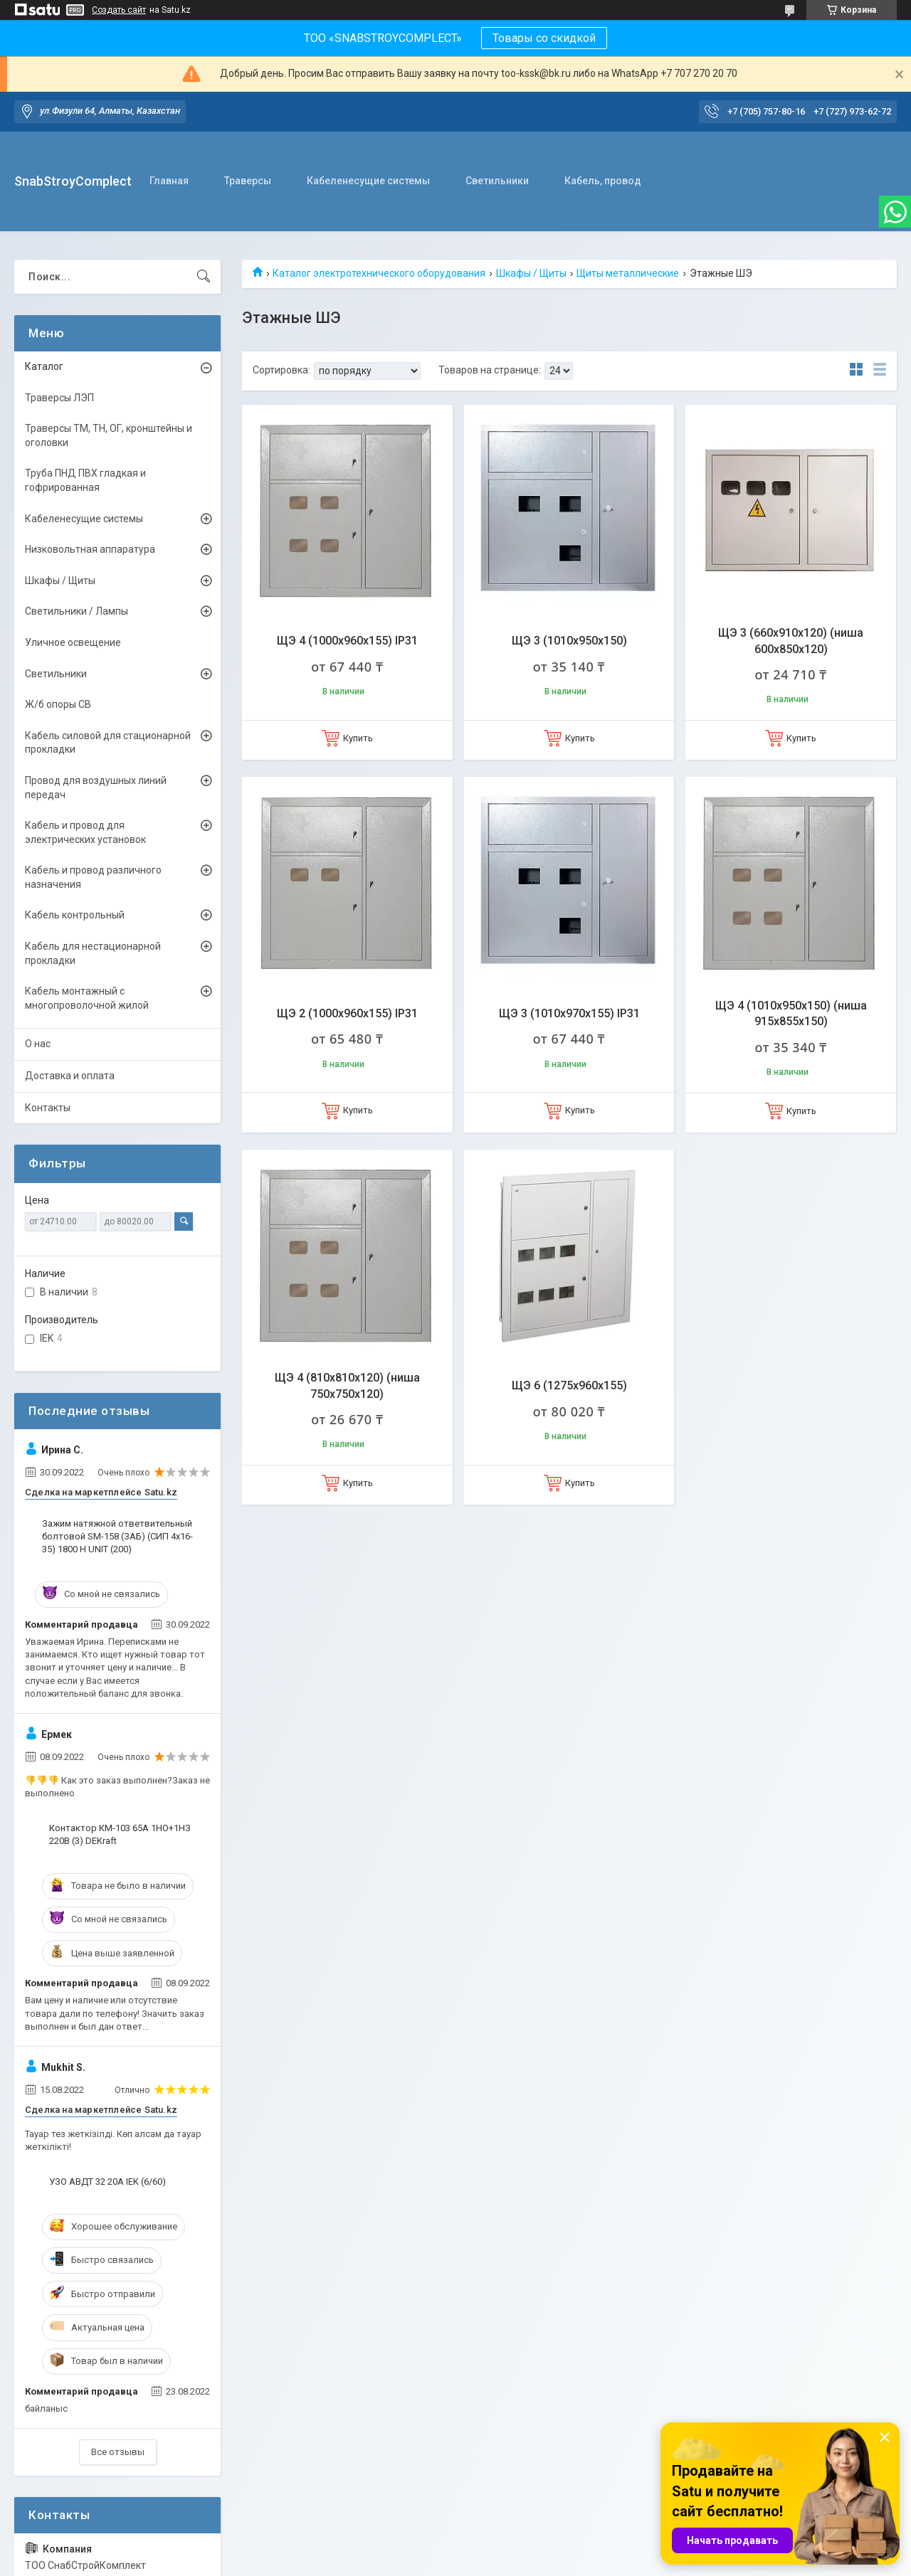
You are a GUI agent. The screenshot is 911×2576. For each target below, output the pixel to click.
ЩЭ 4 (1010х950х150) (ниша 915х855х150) (791, 1013)
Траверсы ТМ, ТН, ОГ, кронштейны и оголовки (108, 435)
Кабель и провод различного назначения (93, 877)
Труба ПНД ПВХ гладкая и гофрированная (85, 480)
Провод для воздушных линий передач (96, 787)
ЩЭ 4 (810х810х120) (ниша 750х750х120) (347, 1385)
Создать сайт (119, 10)
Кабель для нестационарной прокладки (93, 953)
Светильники (497, 180)
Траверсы (247, 180)
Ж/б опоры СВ (58, 704)
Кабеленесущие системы (368, 180)
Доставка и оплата (70, 1075)
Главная (169, 180)
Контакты (47, 1107)
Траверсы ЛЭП (59, 397)
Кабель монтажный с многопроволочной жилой (87, 998)
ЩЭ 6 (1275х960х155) (569, 1385)
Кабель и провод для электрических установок (85, 832)
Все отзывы (117, 2452)
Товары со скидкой (544, 38)
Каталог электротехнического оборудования (379, 273)
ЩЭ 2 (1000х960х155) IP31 (347, 1013)
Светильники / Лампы (76, 611)
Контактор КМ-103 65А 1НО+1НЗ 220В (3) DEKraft (120, 1834)
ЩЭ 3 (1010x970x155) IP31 (569, 1013)
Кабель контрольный (75, 915)
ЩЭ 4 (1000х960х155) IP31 (347, 640)
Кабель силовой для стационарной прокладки (108, 743)
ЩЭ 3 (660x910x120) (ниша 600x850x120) (790, 640)
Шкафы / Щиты (531, 273)
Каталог (44, 366)
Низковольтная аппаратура (90, 549)
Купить (358, 738)
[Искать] (203, 277)
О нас (38, 1043)
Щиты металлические (627, 273)
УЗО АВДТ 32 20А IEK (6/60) (107, 2181)
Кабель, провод (602, 180)
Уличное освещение (73, 642)
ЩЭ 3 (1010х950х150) (569, 640)
